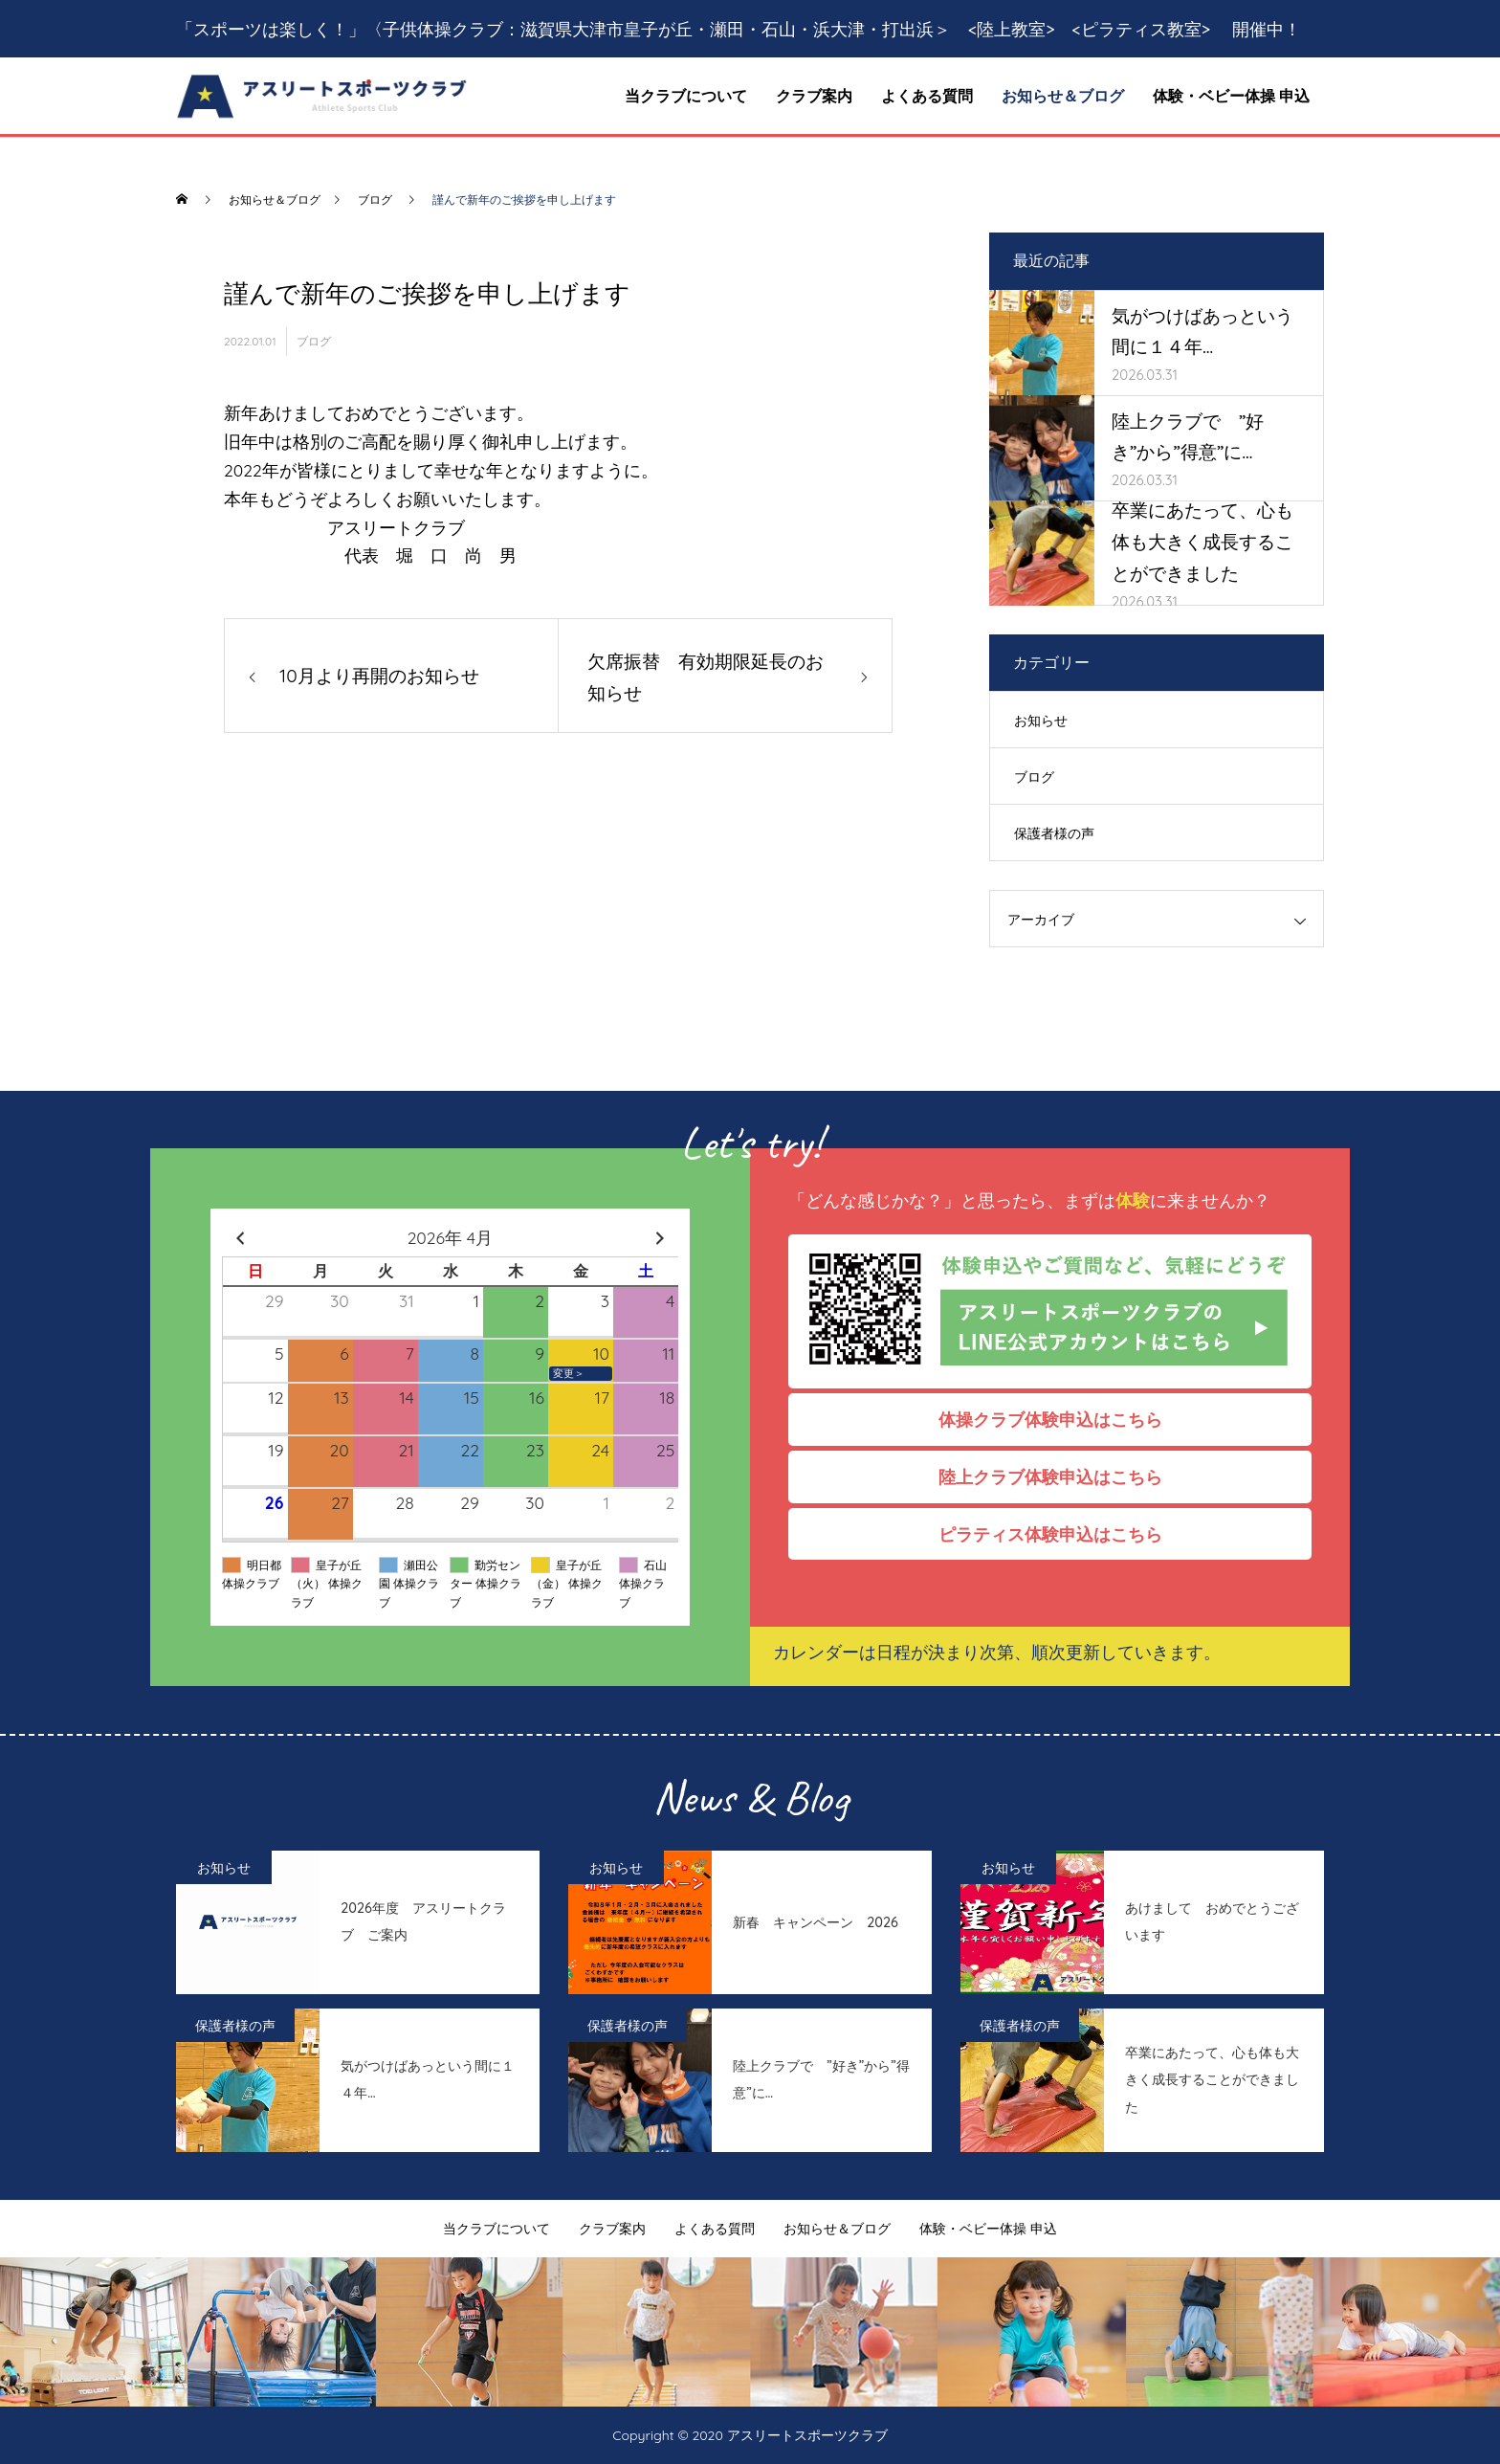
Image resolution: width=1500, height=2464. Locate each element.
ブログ (314, 341)
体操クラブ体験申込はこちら (1059, 1419)
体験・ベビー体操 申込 (1231, 95)
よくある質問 (927, 95)
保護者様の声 (1054, 833)
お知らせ (1041, 720)
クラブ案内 (814, 95)
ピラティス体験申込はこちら (1059, 1533)
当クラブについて (686, 95)
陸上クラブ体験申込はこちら (1059, 1476)
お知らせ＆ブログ (1063, 95)
